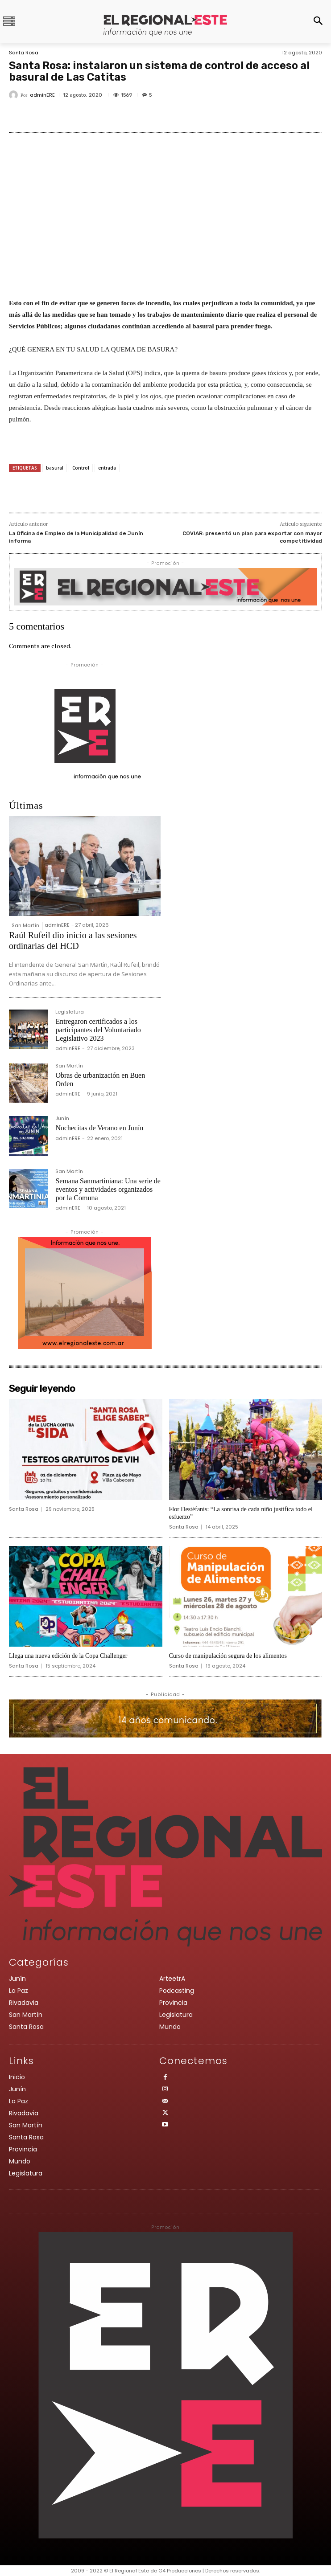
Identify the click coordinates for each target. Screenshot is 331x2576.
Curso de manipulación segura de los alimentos (228, 1655)
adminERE (42, 95)
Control (80, 468)
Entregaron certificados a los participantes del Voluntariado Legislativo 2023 (98, 1030)
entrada (107, 468)
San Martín (25, 925)
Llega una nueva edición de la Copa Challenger (68, 1655)
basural (54, 468)
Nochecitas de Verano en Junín (99, 1128)
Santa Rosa (23, 52)
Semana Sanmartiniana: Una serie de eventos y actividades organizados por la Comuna (107, 1189)
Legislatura (69, 1012)
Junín (62, 1119)
